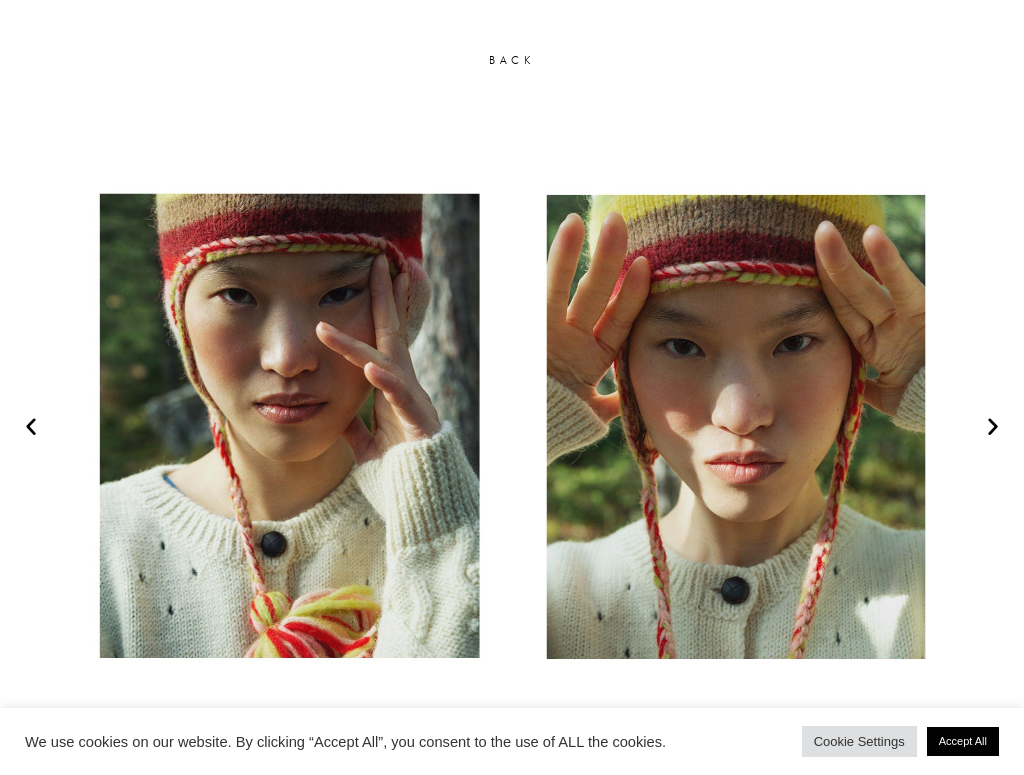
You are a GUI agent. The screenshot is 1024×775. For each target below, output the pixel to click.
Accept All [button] (963, 741)
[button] (31, 426)
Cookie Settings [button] (859, 741)
